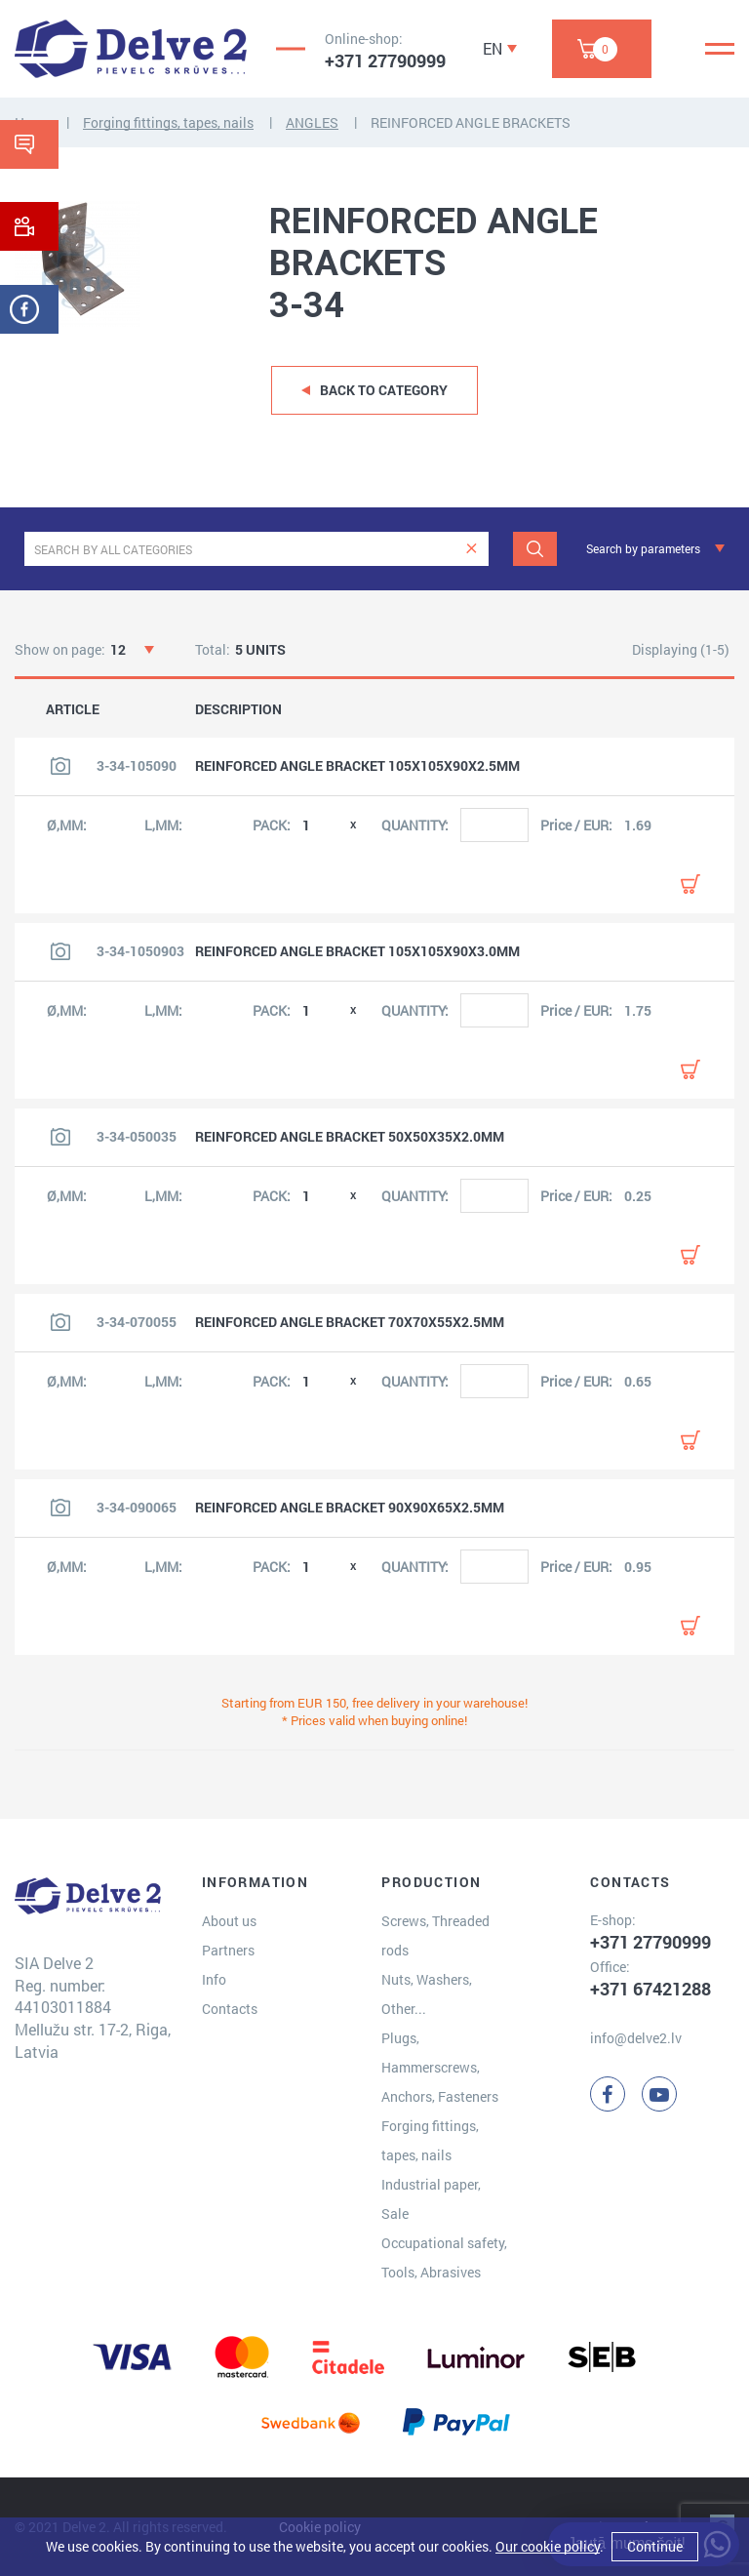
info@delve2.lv (636, 2038)
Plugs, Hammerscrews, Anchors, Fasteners (439, 2067)
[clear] (471, 549)
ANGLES (312, 122)
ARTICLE (72, 709)
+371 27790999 (385, 60)
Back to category (384, 390)
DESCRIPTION (238, 709)
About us (229, 1921)
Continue (655, 2546)
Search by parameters (643, 548)
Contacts (229, 2008)
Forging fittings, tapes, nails (168, 122)
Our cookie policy (547, 2546)
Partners (228, 1950)
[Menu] (719, 48)
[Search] (535, 549)
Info (214, 1979)
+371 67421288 (650, 1988)
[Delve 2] (131, 49)
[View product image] (60, 766)
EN (492, 48)
